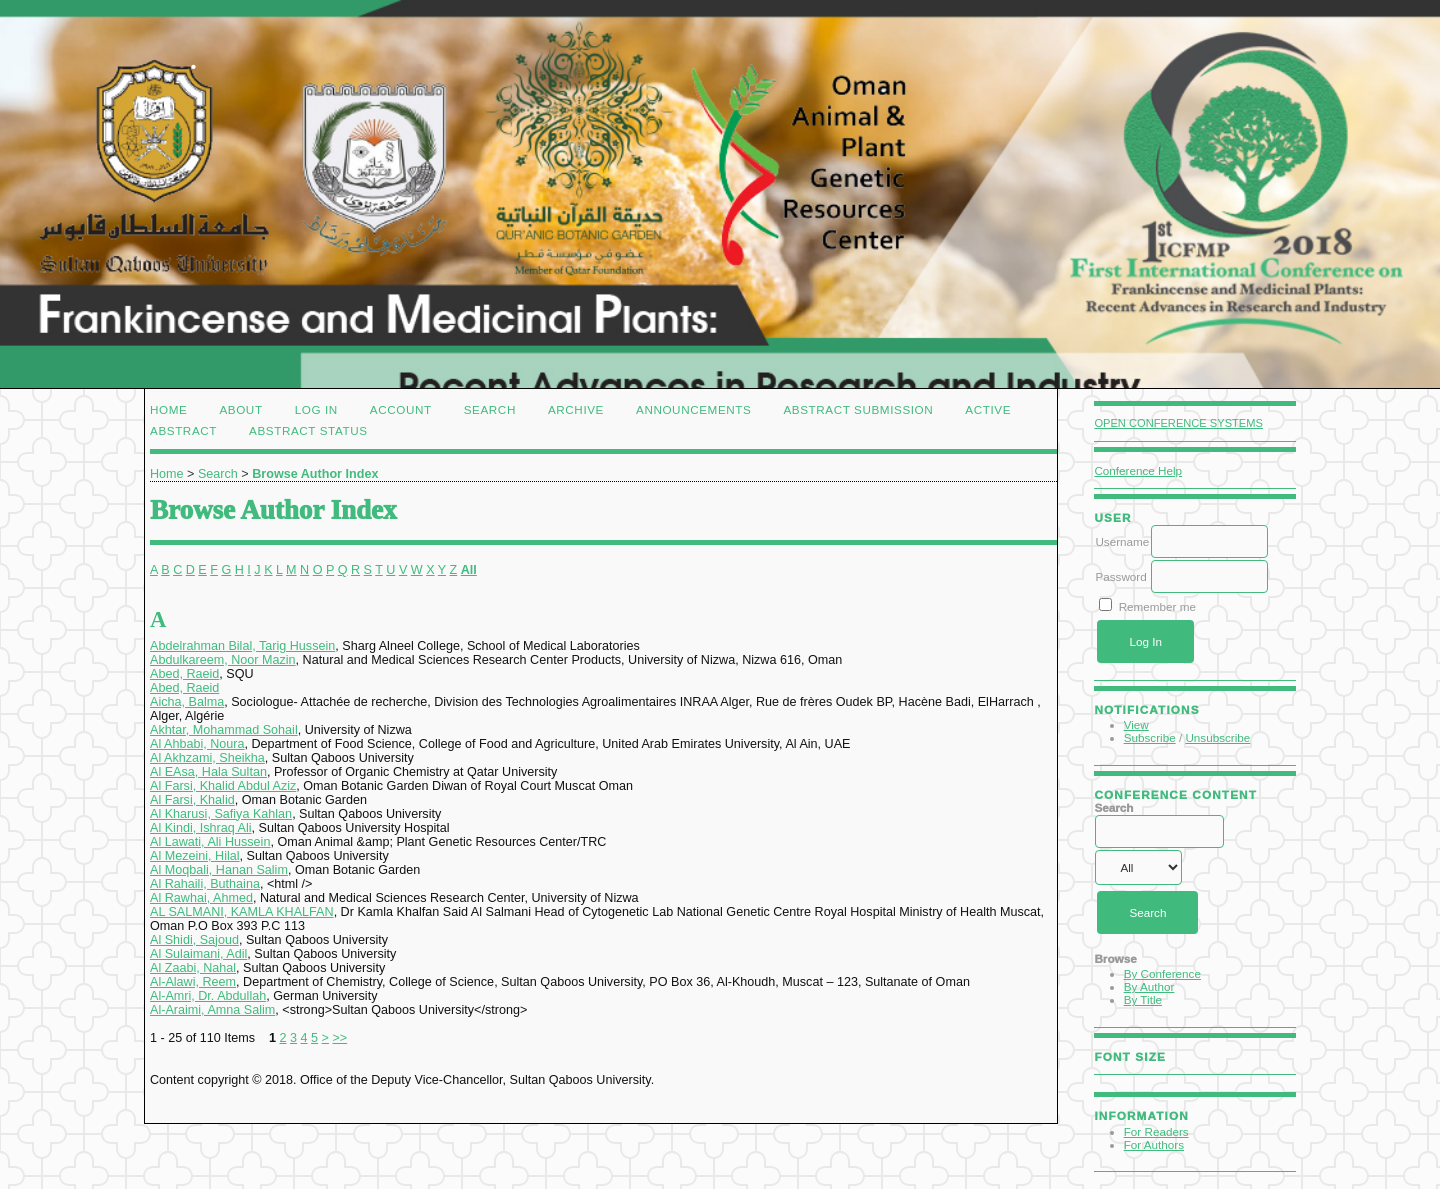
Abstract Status (308, 430)
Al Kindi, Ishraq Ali (201, 828)
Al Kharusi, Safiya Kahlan (221, 814)
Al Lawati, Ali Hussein (210, 842)
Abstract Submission (858, 409)
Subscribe (1150, 737)
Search (490, 409)
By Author (1149, 986)
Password (1120, 576)
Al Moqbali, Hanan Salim (219, 870)
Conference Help (1138, 470)
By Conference (1162, 973)
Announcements (693, 409)
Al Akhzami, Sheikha (207, 758)
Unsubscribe (1217, 737)
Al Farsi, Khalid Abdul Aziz (223, 786)
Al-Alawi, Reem (193, 982)
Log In (316, 409)
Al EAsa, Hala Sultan (208, 772)
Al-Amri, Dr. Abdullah (208, 996)
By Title (1143, 999)
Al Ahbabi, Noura (197, 744)
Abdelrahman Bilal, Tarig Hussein (242, 646)
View (1136, 724)
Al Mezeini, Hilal (195, 856)
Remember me (1157, 606)
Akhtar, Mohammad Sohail (224, 730)
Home (168, 409)
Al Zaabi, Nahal (193, 968)
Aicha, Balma (187, 702)
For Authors (1154, 1144)
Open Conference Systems (1178, 423)
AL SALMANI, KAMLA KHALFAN (242, 912)
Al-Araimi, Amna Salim (212, 1010)
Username (1122, 541)
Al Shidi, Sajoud (194, 940)
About (240, 409)
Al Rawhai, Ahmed (201, 898)
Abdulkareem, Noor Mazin (223, 660)
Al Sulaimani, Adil (198, 954)
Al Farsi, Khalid (192, 800)
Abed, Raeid (184, 674)
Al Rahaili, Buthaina (205, 884)
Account (401, 409)
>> (339, 1038)
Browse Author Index (315, 474)
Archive (576, 409)
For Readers (1156, 1131)
